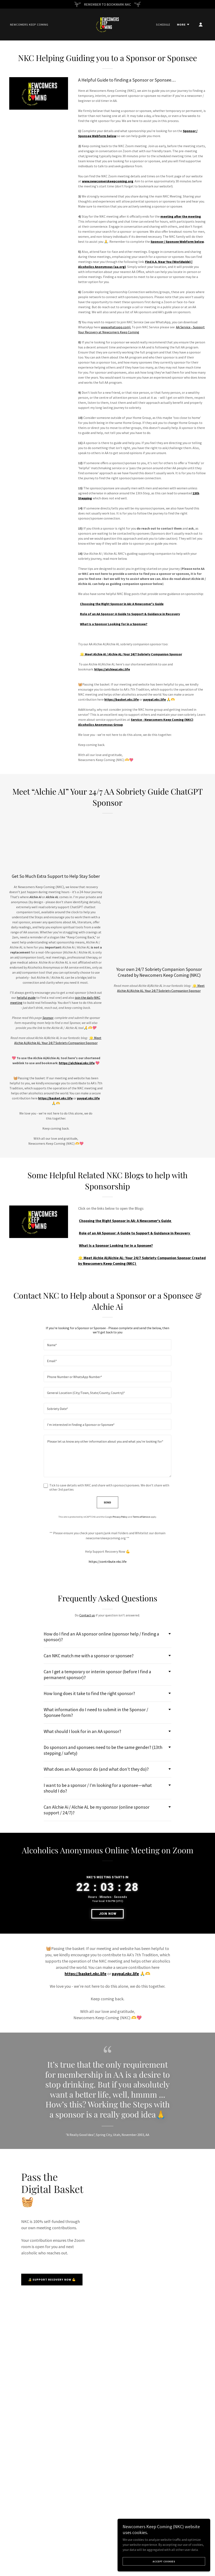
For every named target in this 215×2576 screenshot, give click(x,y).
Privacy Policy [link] (120, 1516)
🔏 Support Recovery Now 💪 (52, 2258)
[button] (183, 24)
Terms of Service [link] (141, 1516)
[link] (107, 24)
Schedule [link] (163, 24)
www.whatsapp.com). (116, 327)
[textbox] (107, 1344)
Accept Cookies (168, 2561)
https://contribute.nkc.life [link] (108, 1561)
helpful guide (26, 997)
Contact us (87, 1615)
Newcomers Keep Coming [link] (29, 24)
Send (107, 1502)
